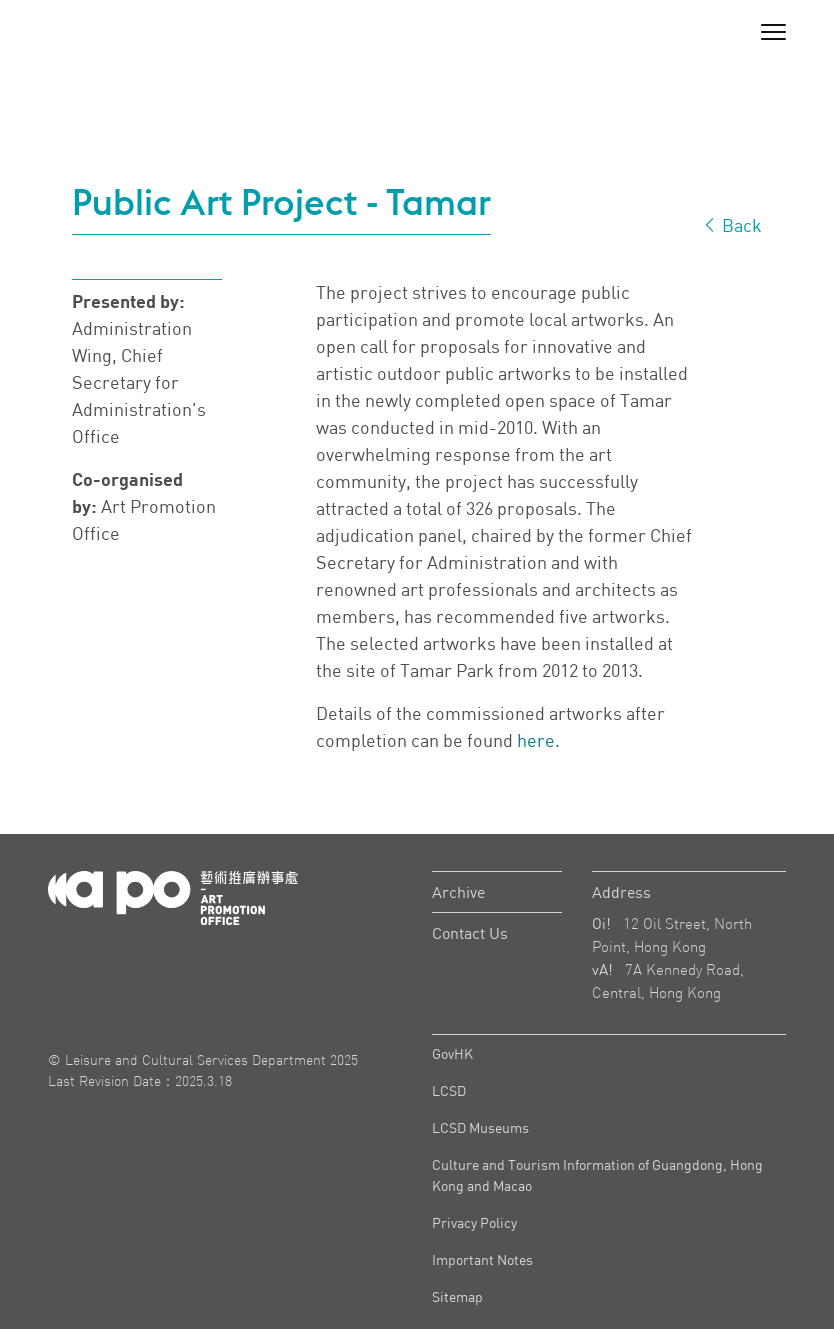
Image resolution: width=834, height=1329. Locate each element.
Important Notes (482, 1259)
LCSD (449, 1090)
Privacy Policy (474, 1222)
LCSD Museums (480, 1127)
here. (538, 740)
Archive (458, 892)
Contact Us (470, 933)
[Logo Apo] (173, 896)
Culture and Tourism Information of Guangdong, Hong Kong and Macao (597, 1175)
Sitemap (457, 1296)
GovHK (452, 1053)
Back (732, 225)
